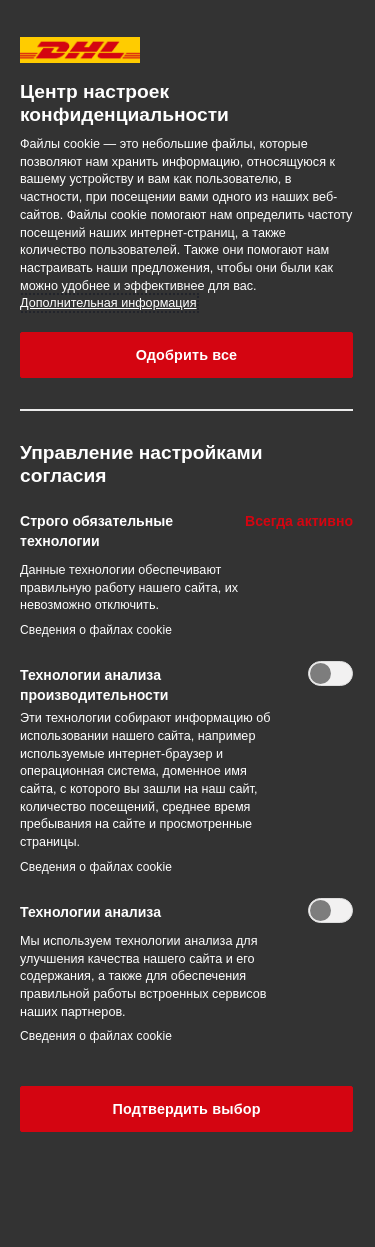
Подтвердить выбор (186, 1109)
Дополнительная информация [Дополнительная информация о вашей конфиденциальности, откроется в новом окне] (108, 303)
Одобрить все (186, 355)
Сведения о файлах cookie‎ (96, 630)
